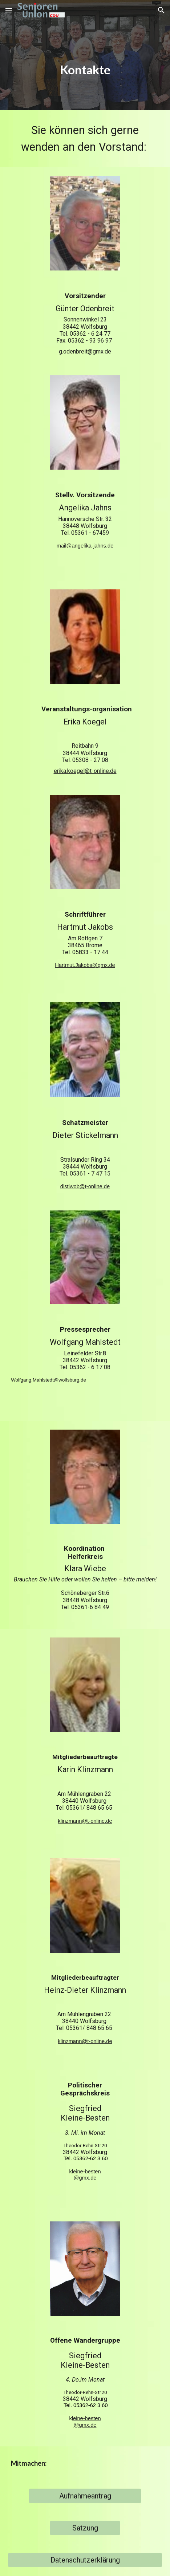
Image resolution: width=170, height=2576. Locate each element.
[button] (8, 10)
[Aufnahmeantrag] (85, 2496)
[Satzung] (85, 2528)
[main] (85, 55)
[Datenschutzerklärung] (85, 2560)
